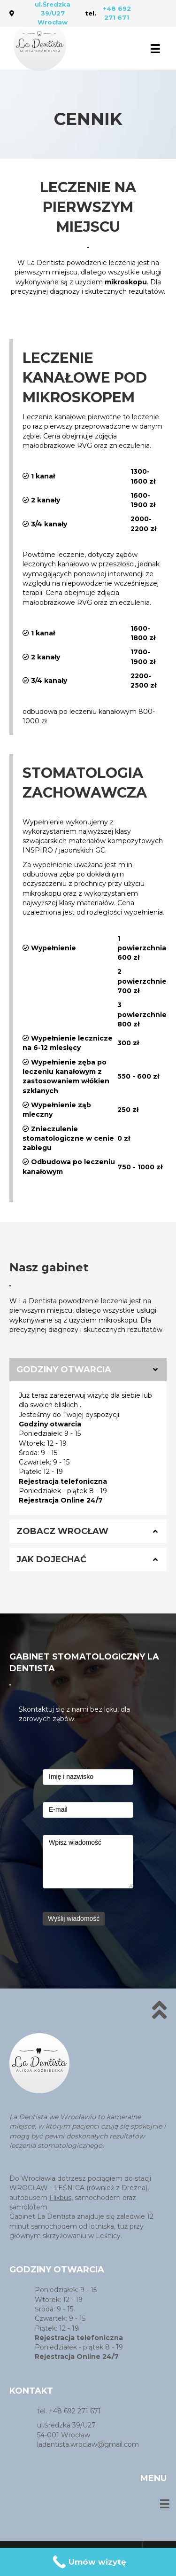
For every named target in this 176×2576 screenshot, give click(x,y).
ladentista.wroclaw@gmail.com (88, 2444)
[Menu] (155, 48)
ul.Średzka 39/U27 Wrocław (52, 13)
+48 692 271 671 (117, 13)
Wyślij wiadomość (73, 1918)
